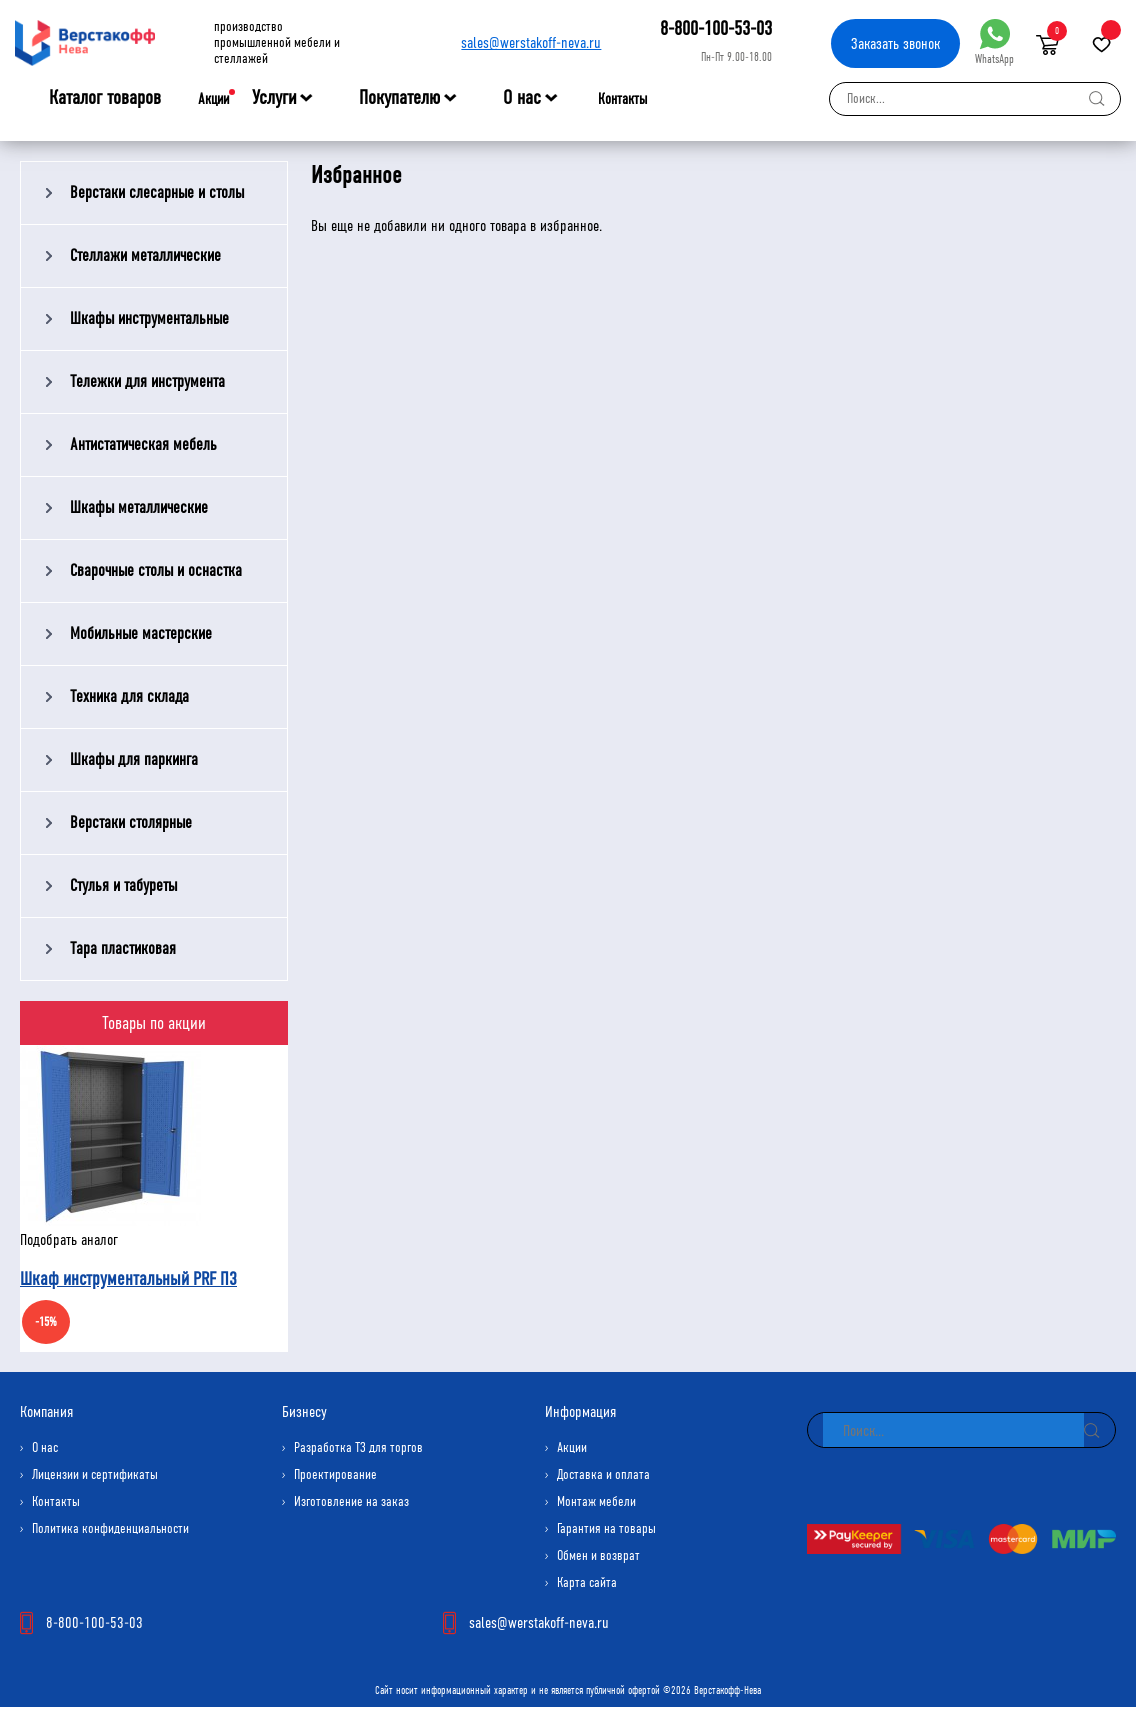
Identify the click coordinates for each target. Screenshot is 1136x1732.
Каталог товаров (105, 98)
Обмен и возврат (598, 1555)
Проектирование (335, 1474)
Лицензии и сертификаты (95, 1474)
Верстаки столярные (131, 822)
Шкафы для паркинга (134, 759)
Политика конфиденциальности (110, 1528)
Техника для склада (129, 696)
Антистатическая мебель (143, 444)
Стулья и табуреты (123, 885)
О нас (522, 98)
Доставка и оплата (603, 1474)
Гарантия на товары (606, 1528)
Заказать (895, 43)
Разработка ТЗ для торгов (358, 1447)
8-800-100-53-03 (716, 28)
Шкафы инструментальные (149, 318)
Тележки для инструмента (147, 381)
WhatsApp (994, 42)
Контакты (622, 99)
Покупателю (399, 98)
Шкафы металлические (139, 507)
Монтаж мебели (596, 1501)
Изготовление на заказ (351, 1501)
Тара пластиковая (123, 948)
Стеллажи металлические (145, 255)
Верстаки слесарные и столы (157, 192)
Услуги (274, 98)
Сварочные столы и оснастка (156, 570)
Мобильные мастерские (141, 633)
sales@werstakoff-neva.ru (531, 42)
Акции (213, 99)
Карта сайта (587, 1582)
